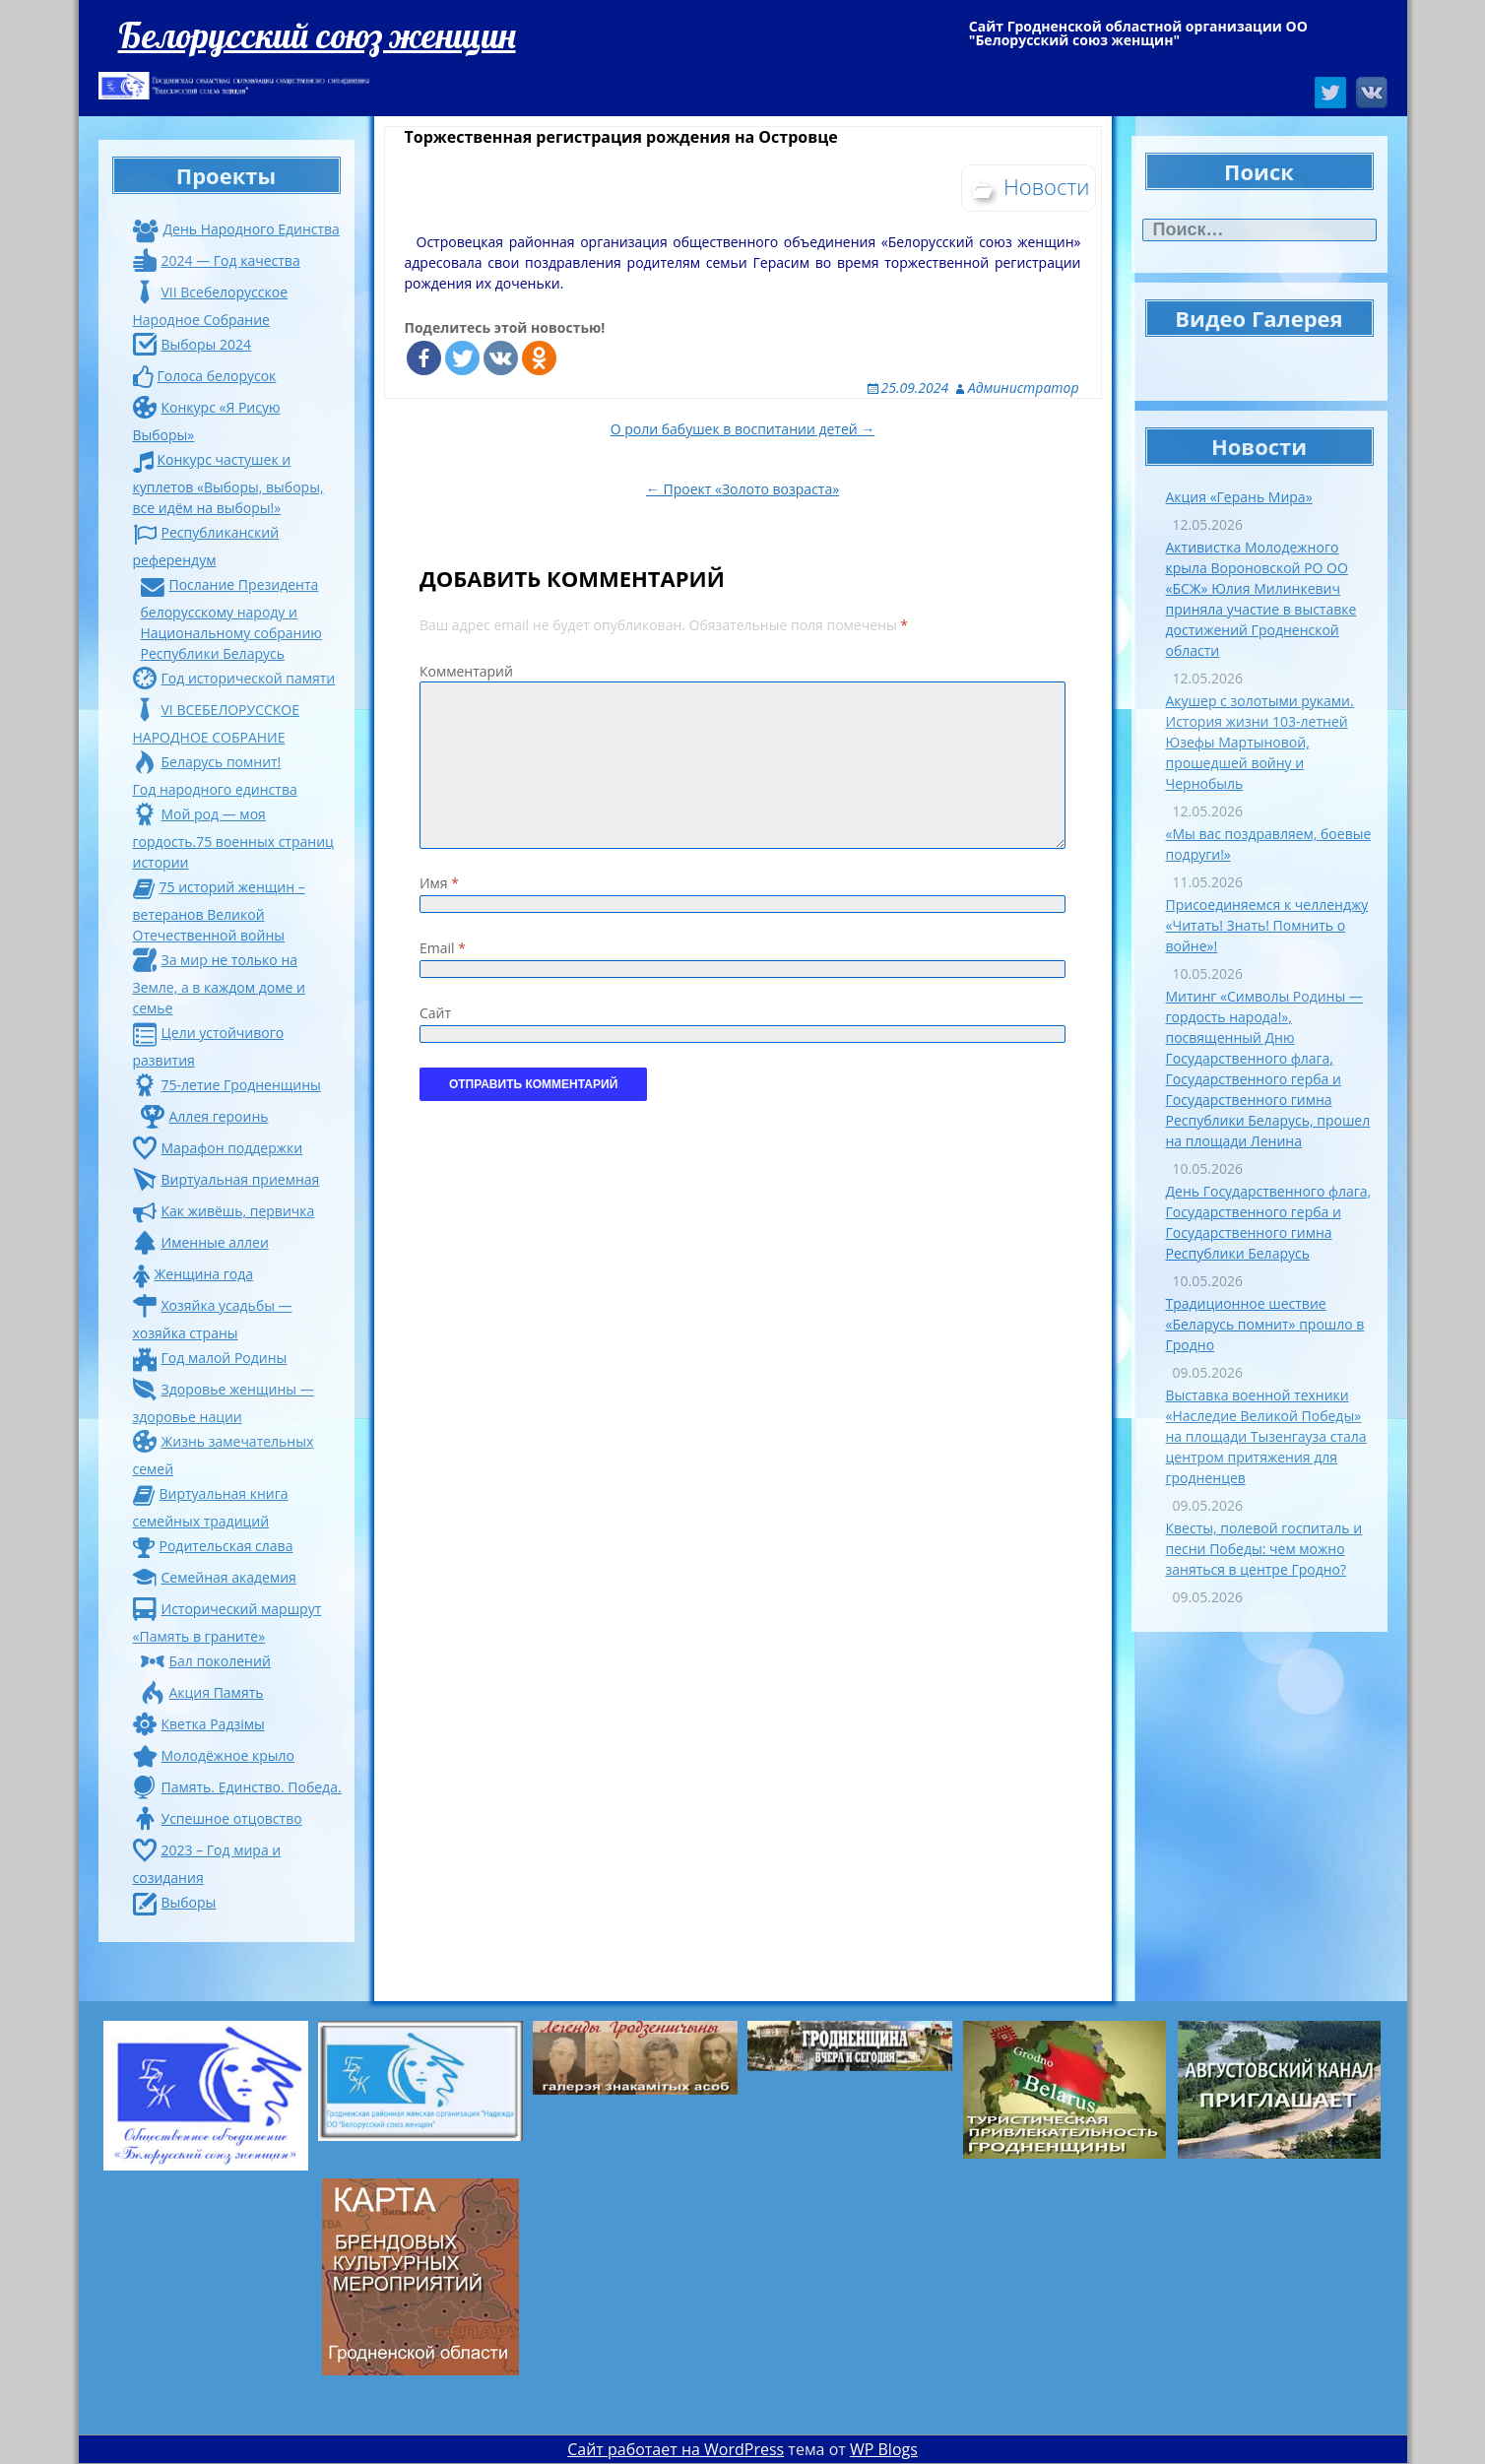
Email (443, 948)
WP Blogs (884, 2449)
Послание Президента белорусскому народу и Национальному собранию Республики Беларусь (231, 619)
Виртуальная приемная (226, 1179)
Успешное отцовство (217, 1818)
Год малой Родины (210, 1357)
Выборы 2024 (192, 344)
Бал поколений (206, 1661)
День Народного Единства (236, 229)
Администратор (1023, 387)
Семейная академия (214, 1577)
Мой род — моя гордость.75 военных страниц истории (233, 838)
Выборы (175, 1902)
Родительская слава (213, 1545)
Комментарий (466, 671)
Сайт (435, 1013)
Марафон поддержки (218, 1147)
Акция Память (202, 1692)
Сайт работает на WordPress (675, 2449)
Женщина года (193, 1273)
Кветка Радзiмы (199, 1724)
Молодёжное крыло (213, 1755)
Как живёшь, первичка (224, 1210)
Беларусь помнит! (207, 761)
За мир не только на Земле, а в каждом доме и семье (219, 983)
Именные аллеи (201, 1242)
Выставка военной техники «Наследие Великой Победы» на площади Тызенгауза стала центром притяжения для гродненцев (1266, 1436)
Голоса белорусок (205, 375)
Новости (1046, 186)
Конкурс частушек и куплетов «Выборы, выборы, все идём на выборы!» (228, 483)
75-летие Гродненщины (227, 1084)
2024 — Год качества (216, 260)
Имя (439, 883)
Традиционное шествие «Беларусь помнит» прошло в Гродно (1265, 1324)
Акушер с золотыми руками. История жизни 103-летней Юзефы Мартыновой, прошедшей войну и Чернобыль (1260, 742)
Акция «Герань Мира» (1239, 496)
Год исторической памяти (234, 678)
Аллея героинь (205, 1116)
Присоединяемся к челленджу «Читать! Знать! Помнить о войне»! (1267, 925)
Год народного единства (215, 789)
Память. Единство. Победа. (237, 1787)
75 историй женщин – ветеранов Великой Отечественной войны (219, 910)
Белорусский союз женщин (317, 35)
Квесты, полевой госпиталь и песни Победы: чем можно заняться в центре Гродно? (1264, 1549)
